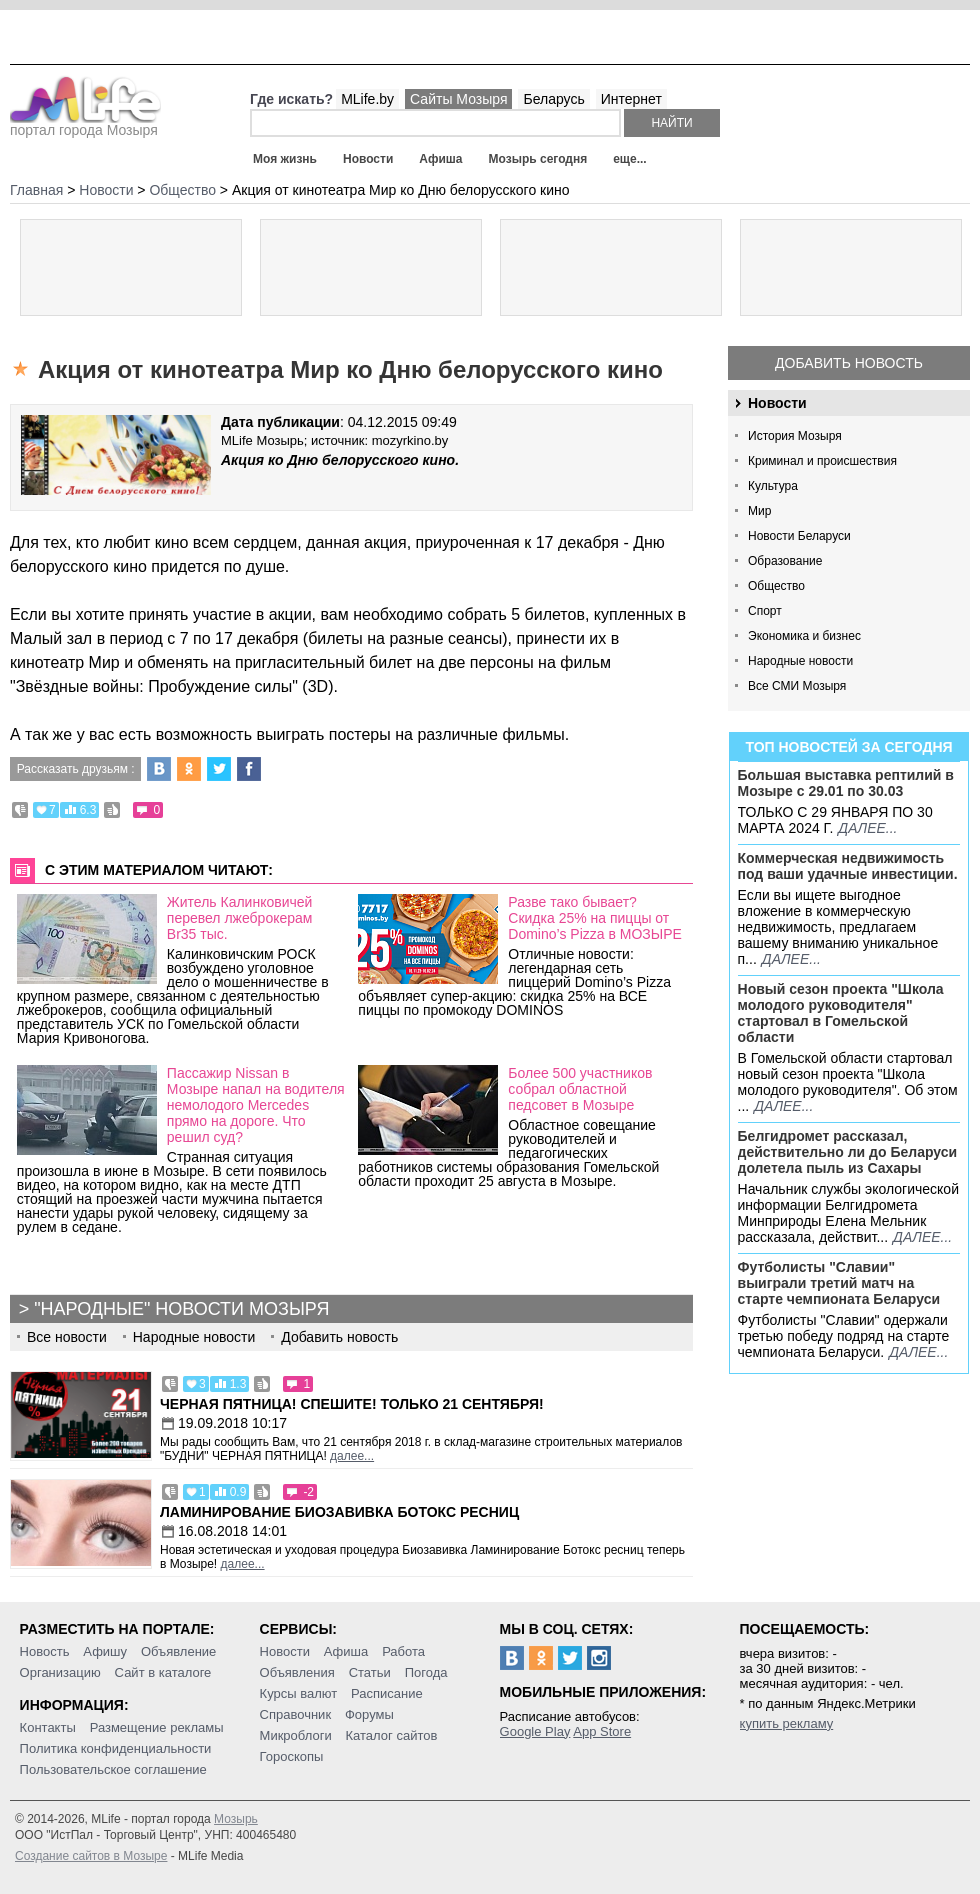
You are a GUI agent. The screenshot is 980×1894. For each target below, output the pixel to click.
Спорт (765, 611)
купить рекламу (787, 1723)
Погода (426, 1672)
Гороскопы (292, 1756)
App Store (602, 1731)
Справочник (296, 1714)
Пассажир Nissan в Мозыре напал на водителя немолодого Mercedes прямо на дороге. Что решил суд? (256, 1105)
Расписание (387, 1693)
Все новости (67, 1337)
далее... (867, 828)
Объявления (297, 1672)
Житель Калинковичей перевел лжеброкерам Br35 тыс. (240, 918)
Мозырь (236, 1819)
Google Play (535, 1731)
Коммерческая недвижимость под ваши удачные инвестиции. (848, 866)
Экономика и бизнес (804, 636)
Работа (403, 1651)
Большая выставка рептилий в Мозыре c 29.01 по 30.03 (846, 783)
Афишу (105, 1651)
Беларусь (553, 99)
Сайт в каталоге (163, 1672)
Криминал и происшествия (822, 461)
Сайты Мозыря (458, 99)
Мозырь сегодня (538, 159)
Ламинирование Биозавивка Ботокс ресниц (339, 1512)
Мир (759, 511)
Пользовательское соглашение (113, 1769)
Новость (45, 1651)
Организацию (60, 1672)
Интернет (631, 99)
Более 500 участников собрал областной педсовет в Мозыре (580, 1089)
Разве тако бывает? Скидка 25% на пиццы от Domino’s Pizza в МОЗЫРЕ (595, 918)
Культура (773, 486)
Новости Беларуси (799, 536)
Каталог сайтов (392, 1735)
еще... (629, 159)
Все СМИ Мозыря (797, 686)
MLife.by (367, 99)
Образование (785, 561)
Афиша (440, 159)
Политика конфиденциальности (116, 1748)
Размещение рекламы (157, 1727)
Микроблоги (296, 1735)
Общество (776, 586)
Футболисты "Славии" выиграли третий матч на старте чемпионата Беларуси (839, 1283)
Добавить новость (849, 363)
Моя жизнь (285, 159)
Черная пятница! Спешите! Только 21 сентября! (352, 1404)
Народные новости (800, 661)
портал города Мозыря (85, 124)
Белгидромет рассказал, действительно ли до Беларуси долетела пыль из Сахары (848, 1152)
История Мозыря (795, 436)
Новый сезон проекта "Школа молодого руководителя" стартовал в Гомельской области (841, 1013)
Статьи (370, 1672)
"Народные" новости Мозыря (181, 1309)
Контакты (48, 1727)
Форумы (369, 1714)
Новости (368, 159)
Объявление (178, 1651)
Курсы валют (299, 1693)
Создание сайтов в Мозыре (91, 1856)
